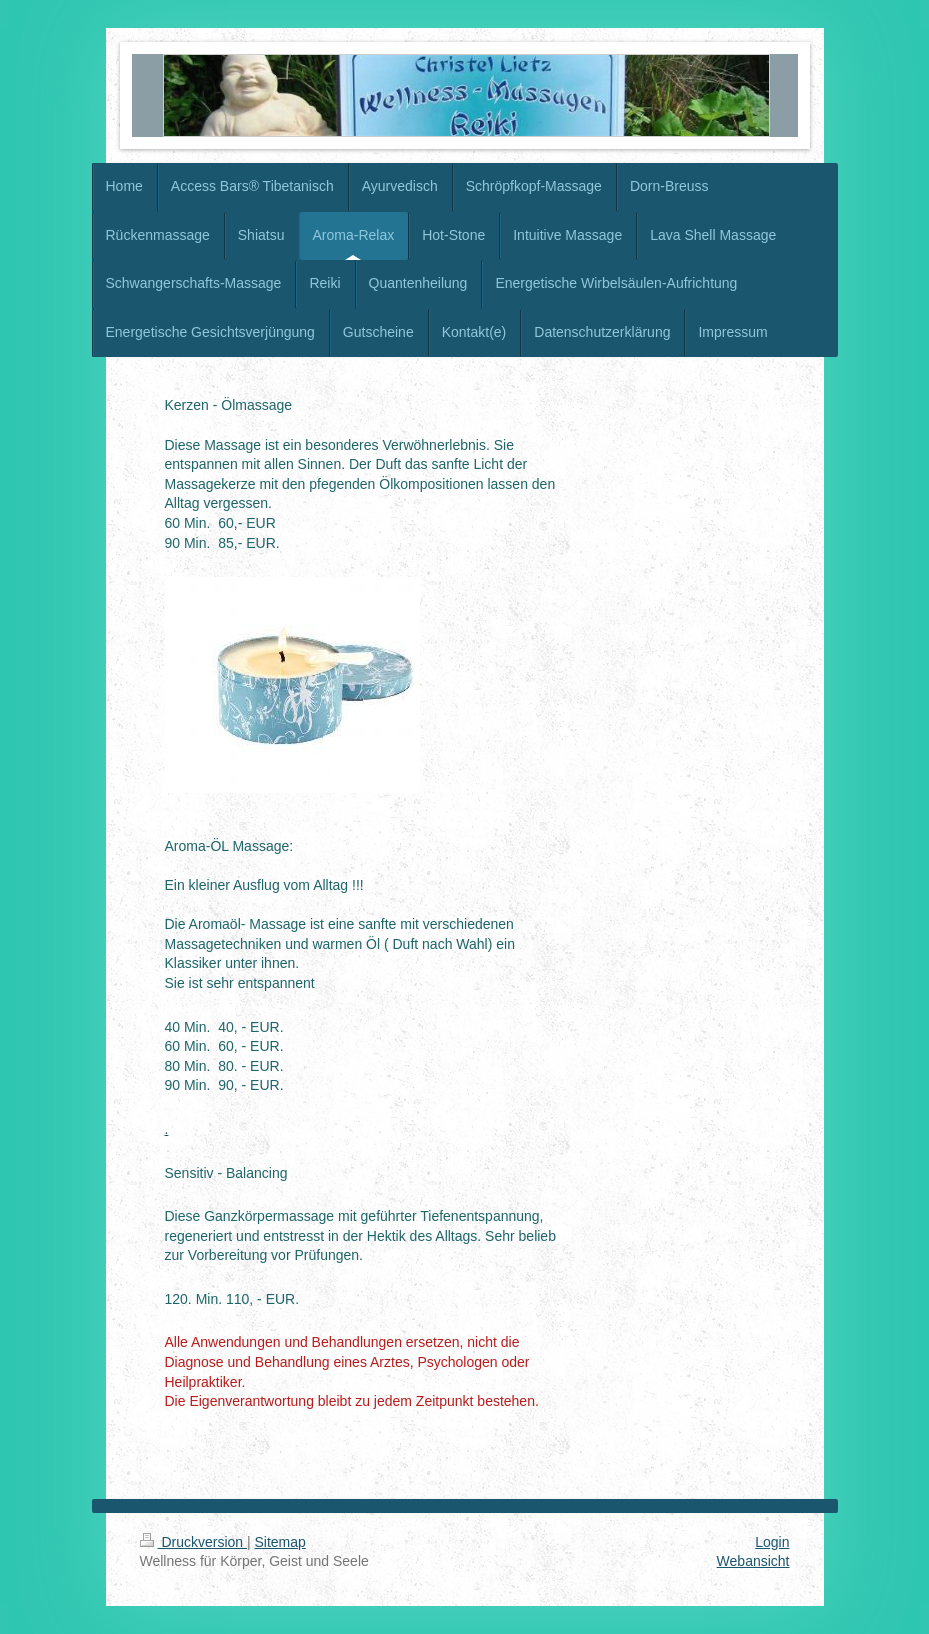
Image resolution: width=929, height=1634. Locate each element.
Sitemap (280, 1542)
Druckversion (193, 1542)
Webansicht (753, 1561)
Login (772, 1542)
